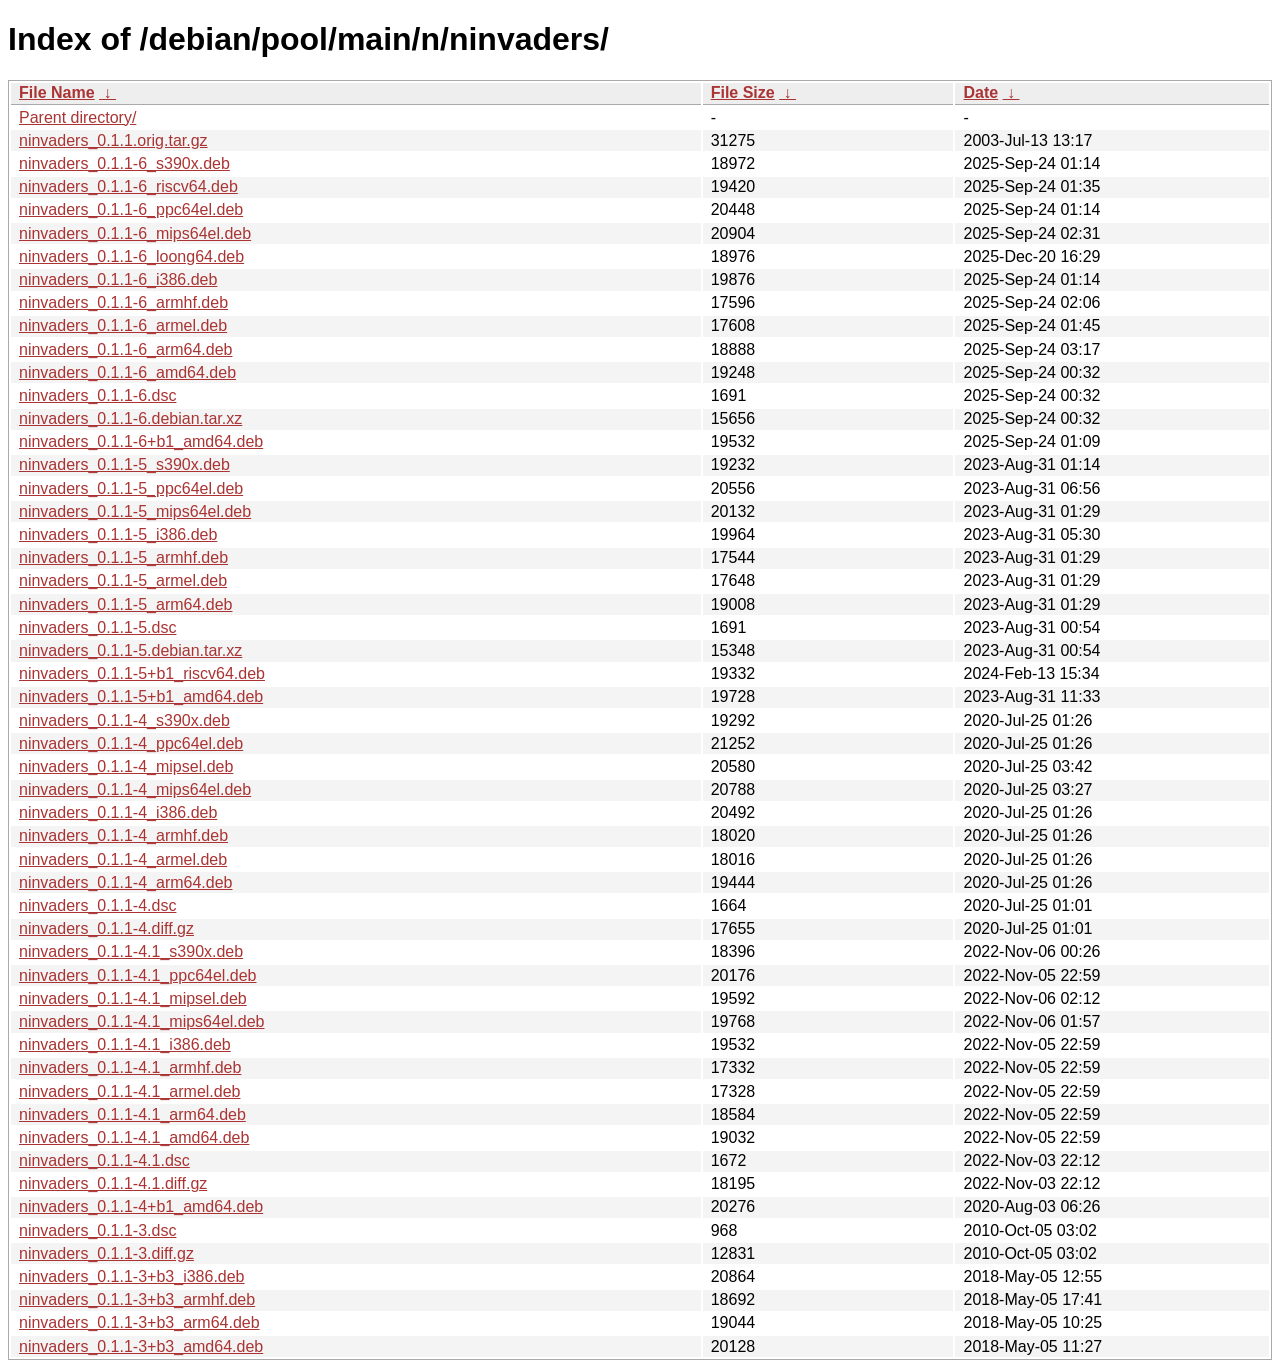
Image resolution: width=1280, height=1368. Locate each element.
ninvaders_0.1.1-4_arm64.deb (125, 882)
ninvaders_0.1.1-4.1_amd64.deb (134, 1137)
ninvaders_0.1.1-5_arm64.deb (125, 604)
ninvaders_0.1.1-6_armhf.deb (123, 302)
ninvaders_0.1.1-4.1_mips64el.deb (142, 1021)
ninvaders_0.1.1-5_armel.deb (123, 580)
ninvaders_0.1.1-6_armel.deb (123, 325)
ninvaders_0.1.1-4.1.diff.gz (113, 1183)
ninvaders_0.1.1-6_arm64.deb (125, 349)
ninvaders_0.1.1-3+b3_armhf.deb (137, 1299)
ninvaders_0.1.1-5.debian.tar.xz (130, 650)
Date (980, 92)
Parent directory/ (77, 117)
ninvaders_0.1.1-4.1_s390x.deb (131, 951)
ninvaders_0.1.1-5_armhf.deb (123, 557)
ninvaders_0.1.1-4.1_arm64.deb (132, 1114)
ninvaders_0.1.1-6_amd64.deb (127, 372)
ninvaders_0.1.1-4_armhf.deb (123, 835)
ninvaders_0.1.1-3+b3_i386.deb (132, 1276)
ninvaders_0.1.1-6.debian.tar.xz (130, 418)
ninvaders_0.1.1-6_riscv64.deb (128, 186)
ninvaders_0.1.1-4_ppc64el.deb (131, 743)
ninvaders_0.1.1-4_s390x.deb (124, 720)
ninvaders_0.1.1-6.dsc (97, 395)
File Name (57, 92)
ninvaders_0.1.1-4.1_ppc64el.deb (138, 975)
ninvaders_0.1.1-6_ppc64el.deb (131, 209)
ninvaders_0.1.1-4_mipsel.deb (126, 766)
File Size (743, 92)
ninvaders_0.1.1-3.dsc (97, 1230)
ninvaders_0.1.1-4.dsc (97, 905)
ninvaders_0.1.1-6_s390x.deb (124, 163)
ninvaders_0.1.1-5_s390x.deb (124, 464)
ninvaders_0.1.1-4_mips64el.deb (135, 789)
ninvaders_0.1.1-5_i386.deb (118, 534)
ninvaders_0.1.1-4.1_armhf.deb (130, 1067)
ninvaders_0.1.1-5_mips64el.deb (135, 511)
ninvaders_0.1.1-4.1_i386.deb (125, 1044)
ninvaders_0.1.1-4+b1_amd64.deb (141, 1206)
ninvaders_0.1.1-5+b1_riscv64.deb (142, 673)
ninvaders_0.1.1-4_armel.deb (123, 859)
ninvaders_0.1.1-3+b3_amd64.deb (141, 1346)
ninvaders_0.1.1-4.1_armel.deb (129, 1091)
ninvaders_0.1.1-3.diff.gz (106, 1253)
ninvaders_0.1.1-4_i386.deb (118, 812)
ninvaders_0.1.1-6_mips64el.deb (135, 233)
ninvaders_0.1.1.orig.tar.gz (113, 140)
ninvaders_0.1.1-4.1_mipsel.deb (133, 998)
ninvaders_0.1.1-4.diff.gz (106, 928)
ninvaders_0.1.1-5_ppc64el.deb (131, 488)
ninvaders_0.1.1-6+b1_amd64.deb (141, 441)
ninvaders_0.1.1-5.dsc (97, 627)
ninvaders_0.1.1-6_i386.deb (118, 279)
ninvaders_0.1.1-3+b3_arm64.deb (139, 1322)
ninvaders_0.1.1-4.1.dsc (104, 1160)
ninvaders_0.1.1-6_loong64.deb (131, 256)
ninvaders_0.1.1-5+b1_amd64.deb (141, 696)
